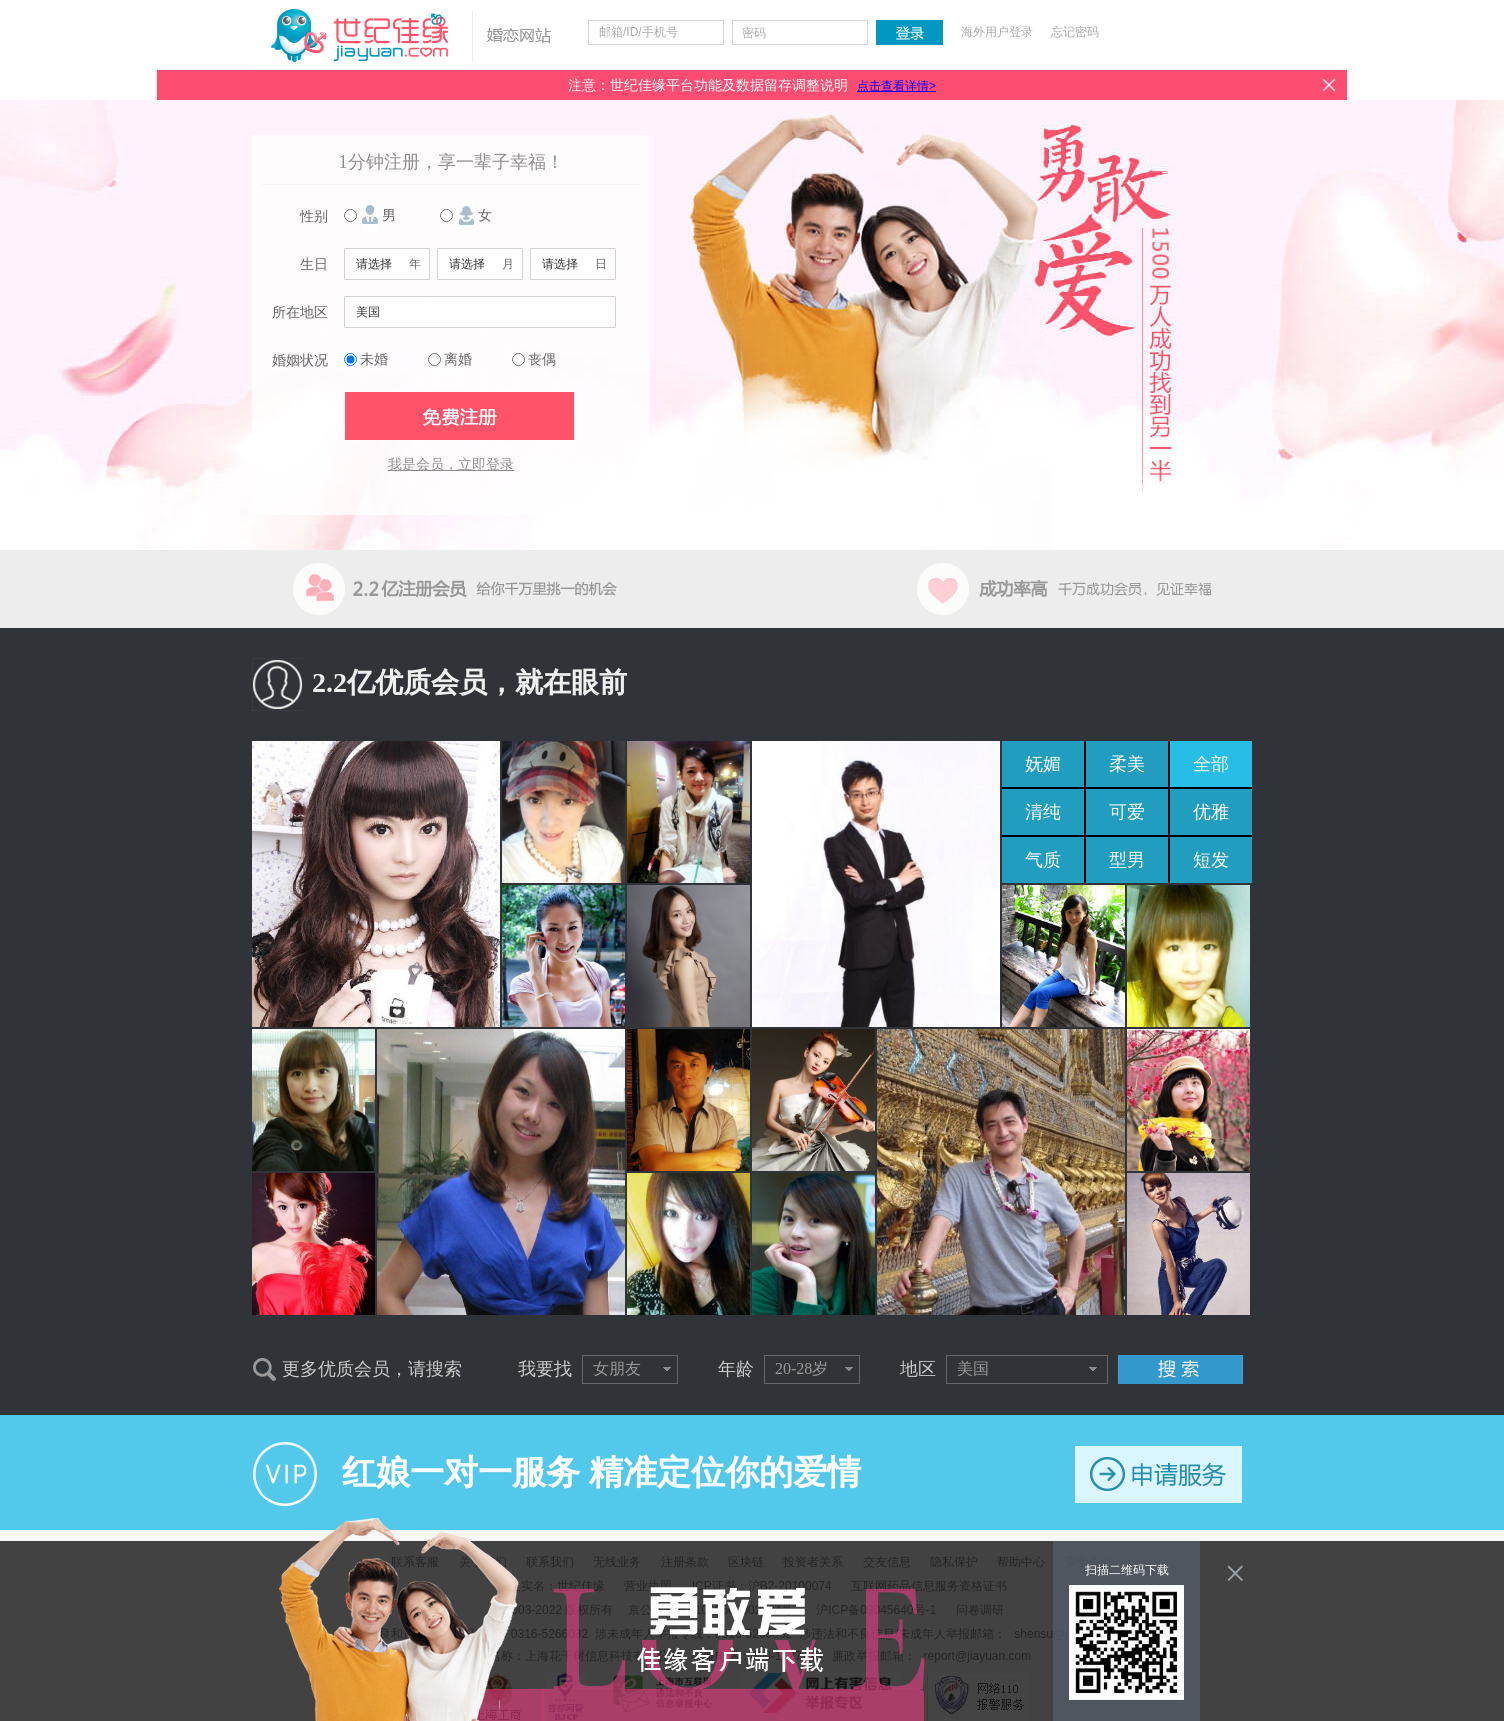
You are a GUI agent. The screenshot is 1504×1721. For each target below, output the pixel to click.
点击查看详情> (896, 86)
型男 (1127, 860)
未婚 (374, 359)
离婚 (458, 359)
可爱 (1127, 812)
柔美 (1127, 764)
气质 (1043, 860)
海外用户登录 (997, 32)
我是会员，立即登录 (451, 464)
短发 (1211, 860)
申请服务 (1158, 1474)
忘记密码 (1075, 32)
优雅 (1211, 812)
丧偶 (542, 359)
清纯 (1043, 812)
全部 (1211, 764)
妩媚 (1043, 764)
